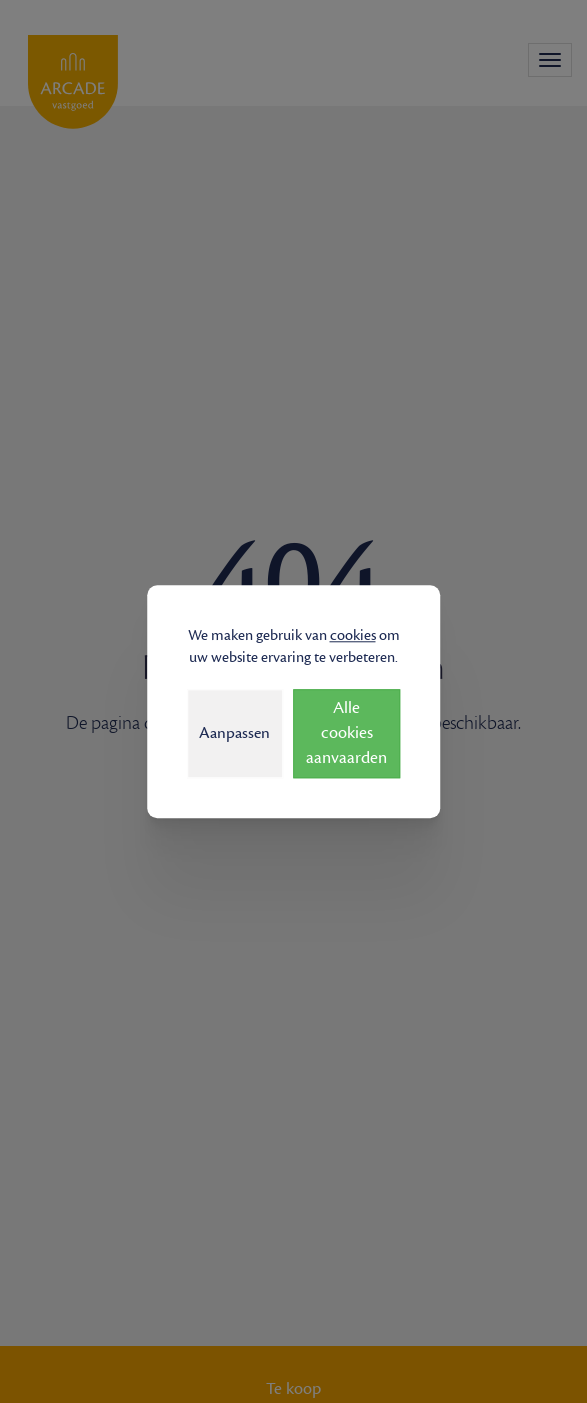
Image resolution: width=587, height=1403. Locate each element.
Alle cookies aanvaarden (346, 733)
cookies (353, 635)
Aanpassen (234, 733)
